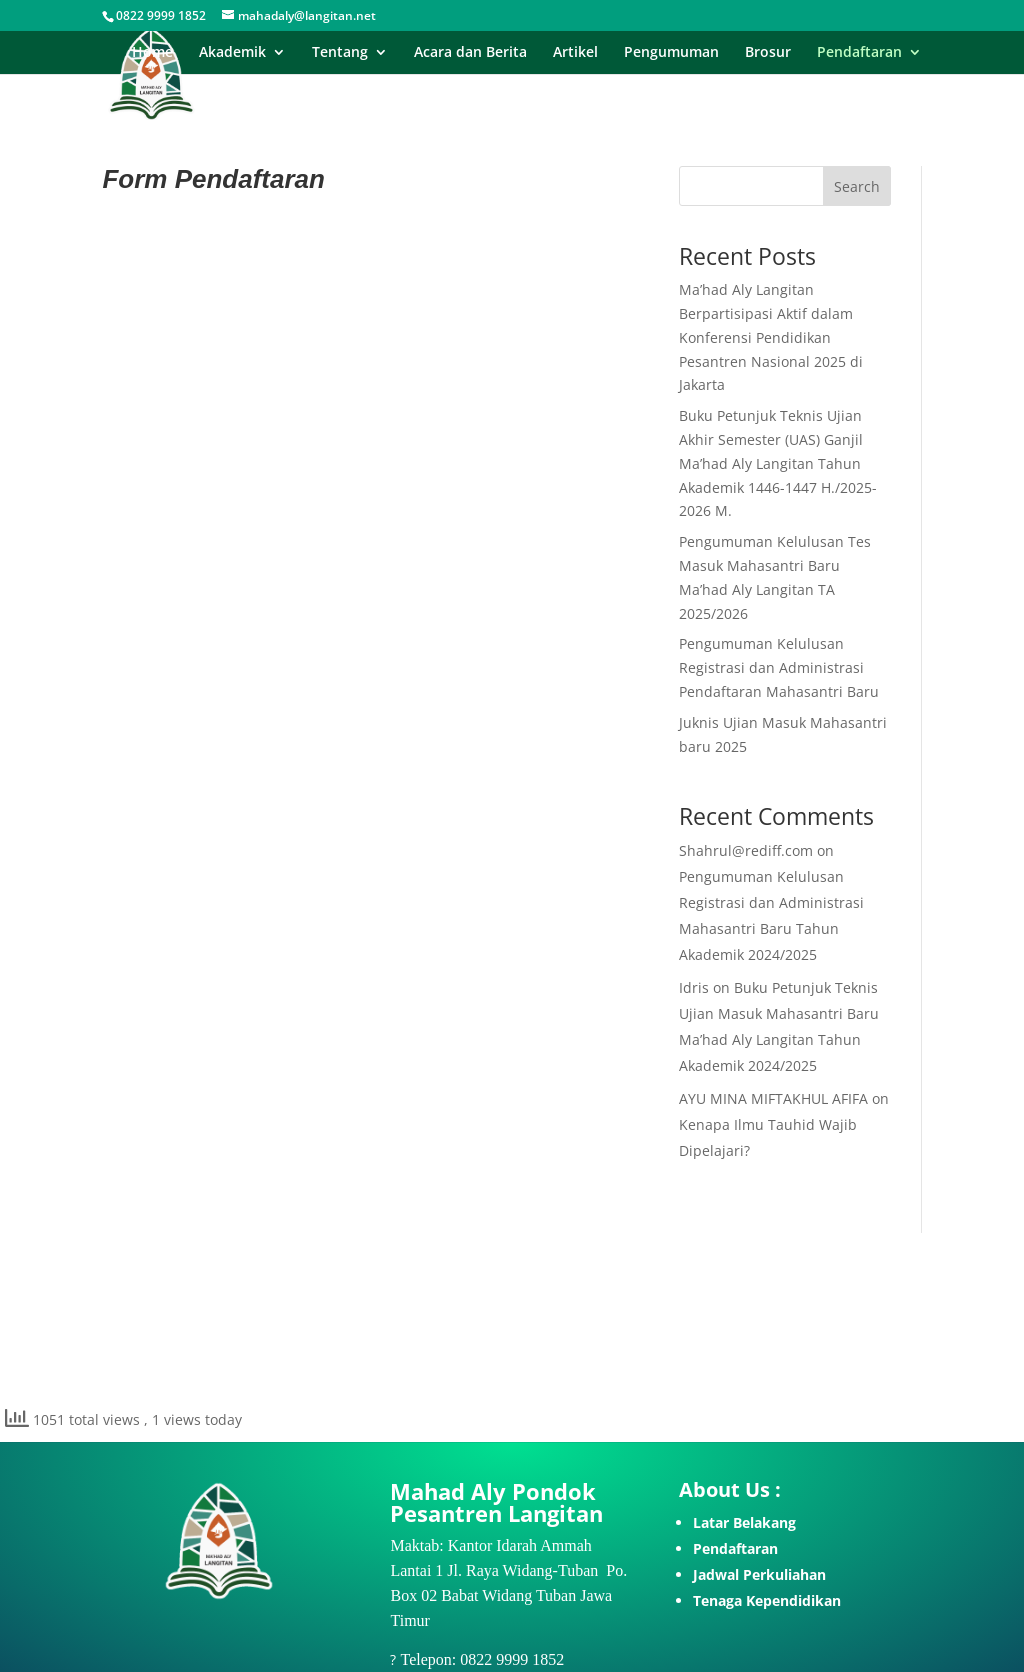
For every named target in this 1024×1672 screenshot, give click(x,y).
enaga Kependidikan (771, 1600)
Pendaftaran (859, 53)
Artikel (575, 53)
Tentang (340, 53)
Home (152, 53)
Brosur (768, 53)
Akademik (232, 53)
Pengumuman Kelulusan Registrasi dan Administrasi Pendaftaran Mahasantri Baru (779, 667)
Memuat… (367, 759)
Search (857, 186)
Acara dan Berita (470, 53)
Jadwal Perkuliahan (759, 1574)
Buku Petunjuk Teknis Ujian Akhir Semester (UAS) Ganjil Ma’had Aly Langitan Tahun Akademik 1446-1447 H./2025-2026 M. (778, 463)
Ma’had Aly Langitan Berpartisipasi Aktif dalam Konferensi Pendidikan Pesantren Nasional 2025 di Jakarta (771, 337)
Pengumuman (671, 53)
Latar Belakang (744, 1522)
